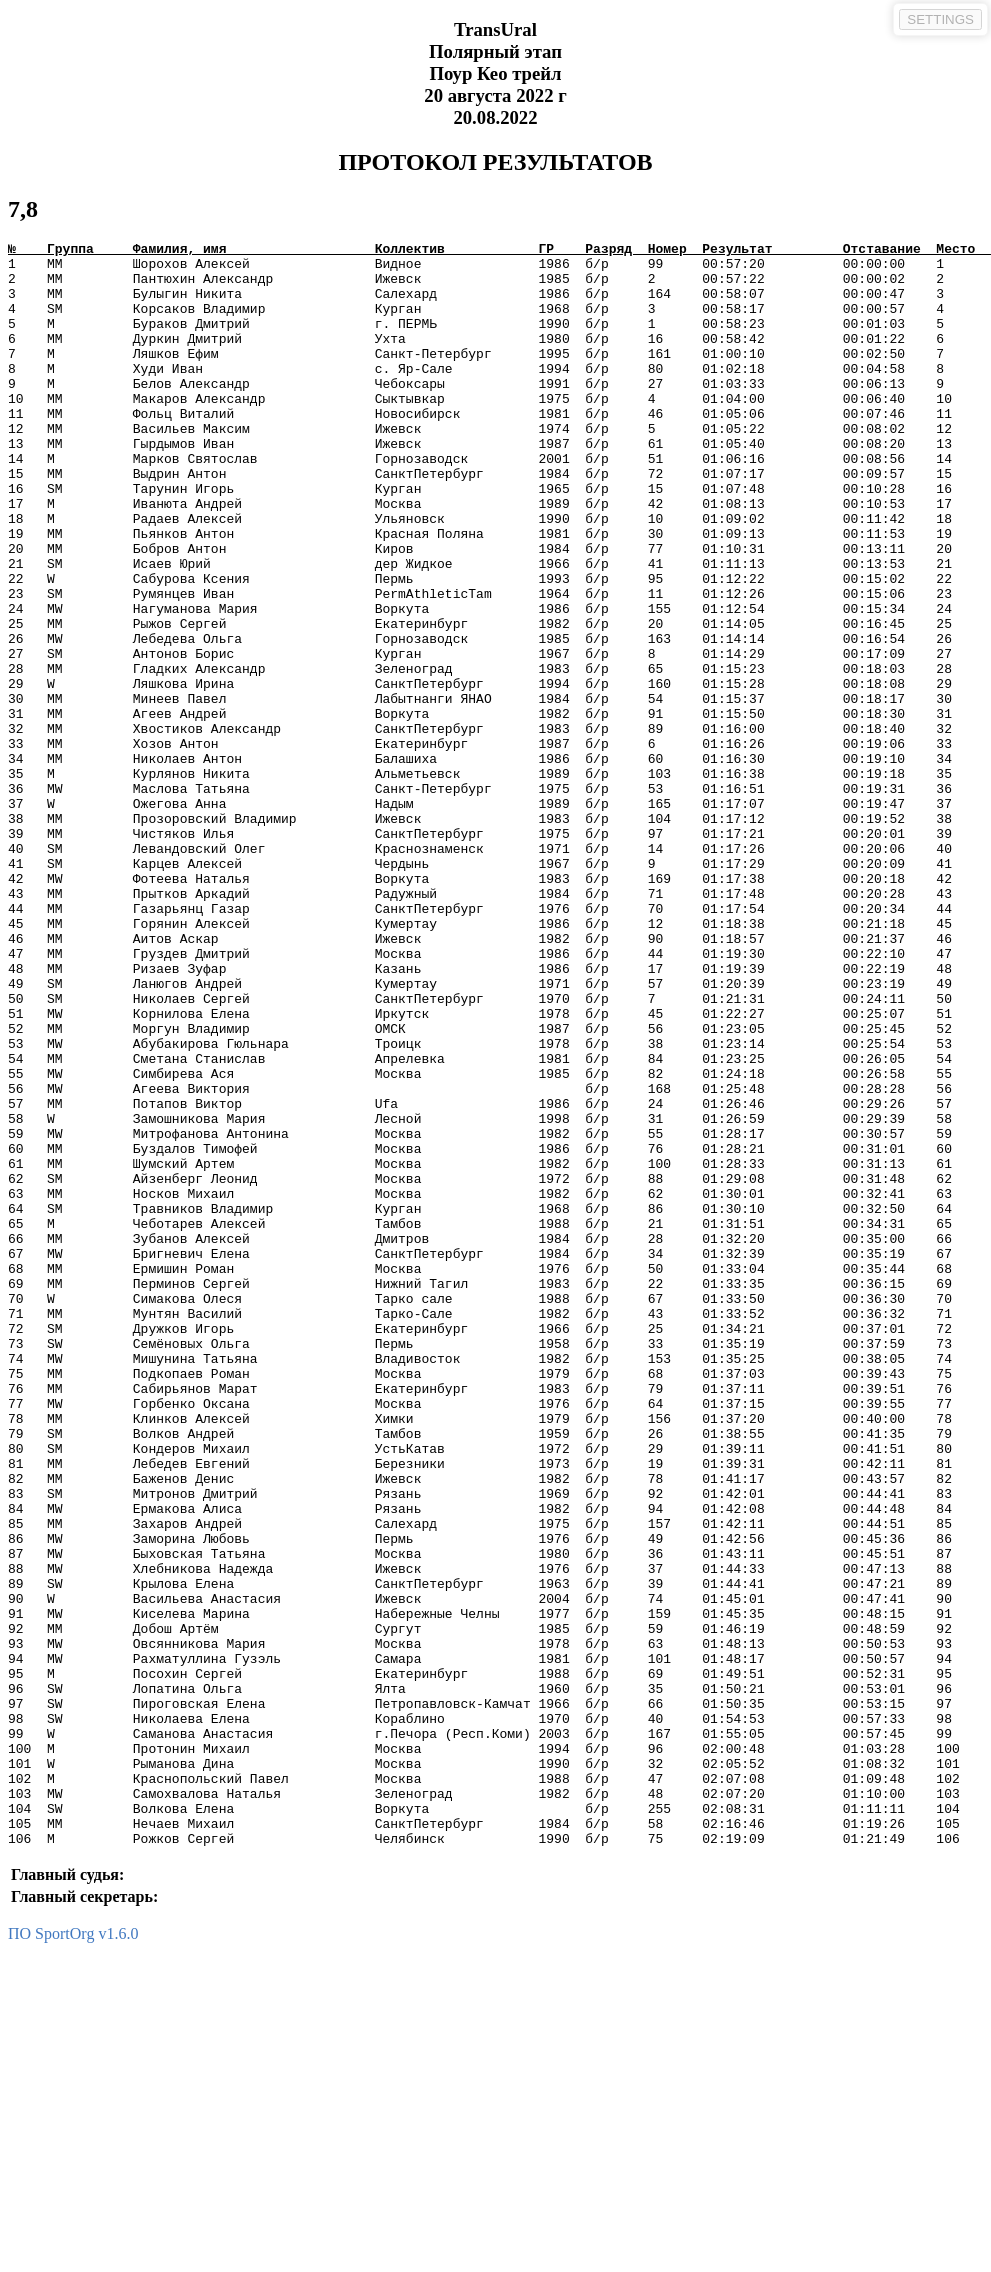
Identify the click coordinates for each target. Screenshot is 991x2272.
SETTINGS (940, 19)
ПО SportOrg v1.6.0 (73, 2254)
